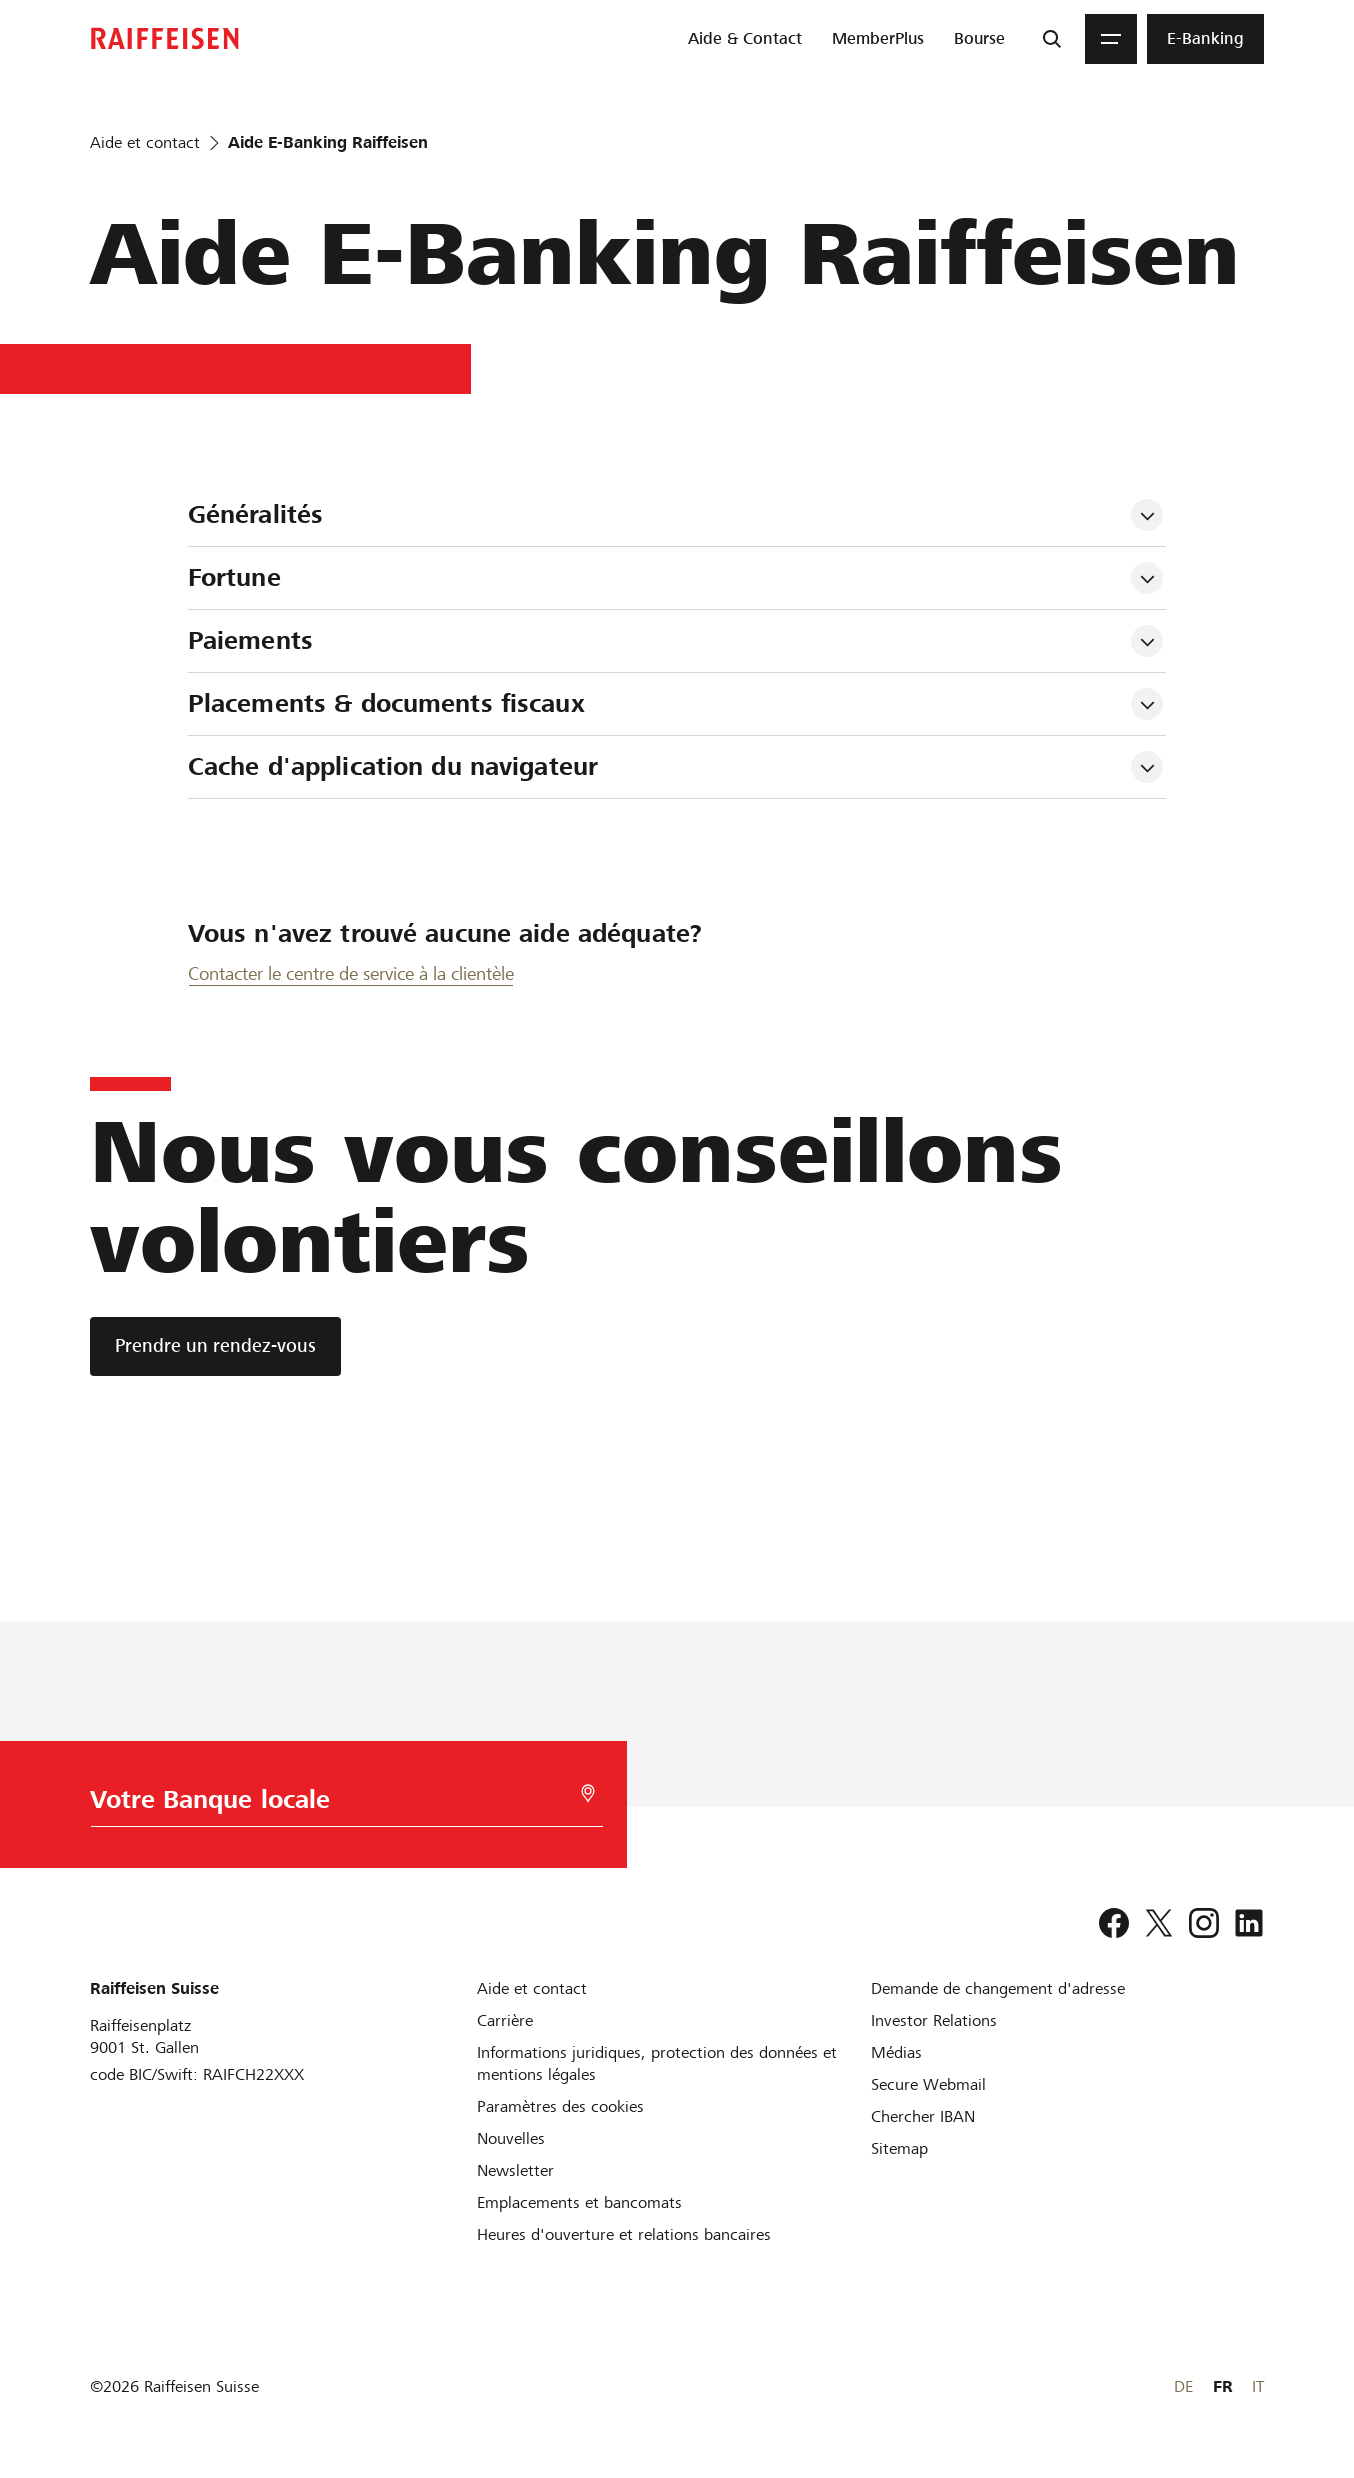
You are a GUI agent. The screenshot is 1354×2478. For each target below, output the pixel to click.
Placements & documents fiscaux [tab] (386, 703)
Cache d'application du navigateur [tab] (393, 766)
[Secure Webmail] (928, 2084)
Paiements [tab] (250, 640)
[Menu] (1111, 39)
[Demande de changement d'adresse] (998, 1988)
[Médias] (896, 2052)
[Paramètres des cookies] (560, 2106)
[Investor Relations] (934, 2020)
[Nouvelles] (511, 2138)
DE (1183, 2386)
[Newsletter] (515, 2170)
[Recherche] (1052, 39)
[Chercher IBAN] (923, 2116)
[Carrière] (505, 2020)
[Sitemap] (899, 2148)
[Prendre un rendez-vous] (215, 1346)
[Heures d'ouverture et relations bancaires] (624, 2234)
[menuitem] (745, 39)
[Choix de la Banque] (340, 1804)
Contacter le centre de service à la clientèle (351, 973)
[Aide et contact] (532, 1988)
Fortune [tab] (234, 577)
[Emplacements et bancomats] (579, 2202)
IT (1258, 2386)
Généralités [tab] (255, 514)
